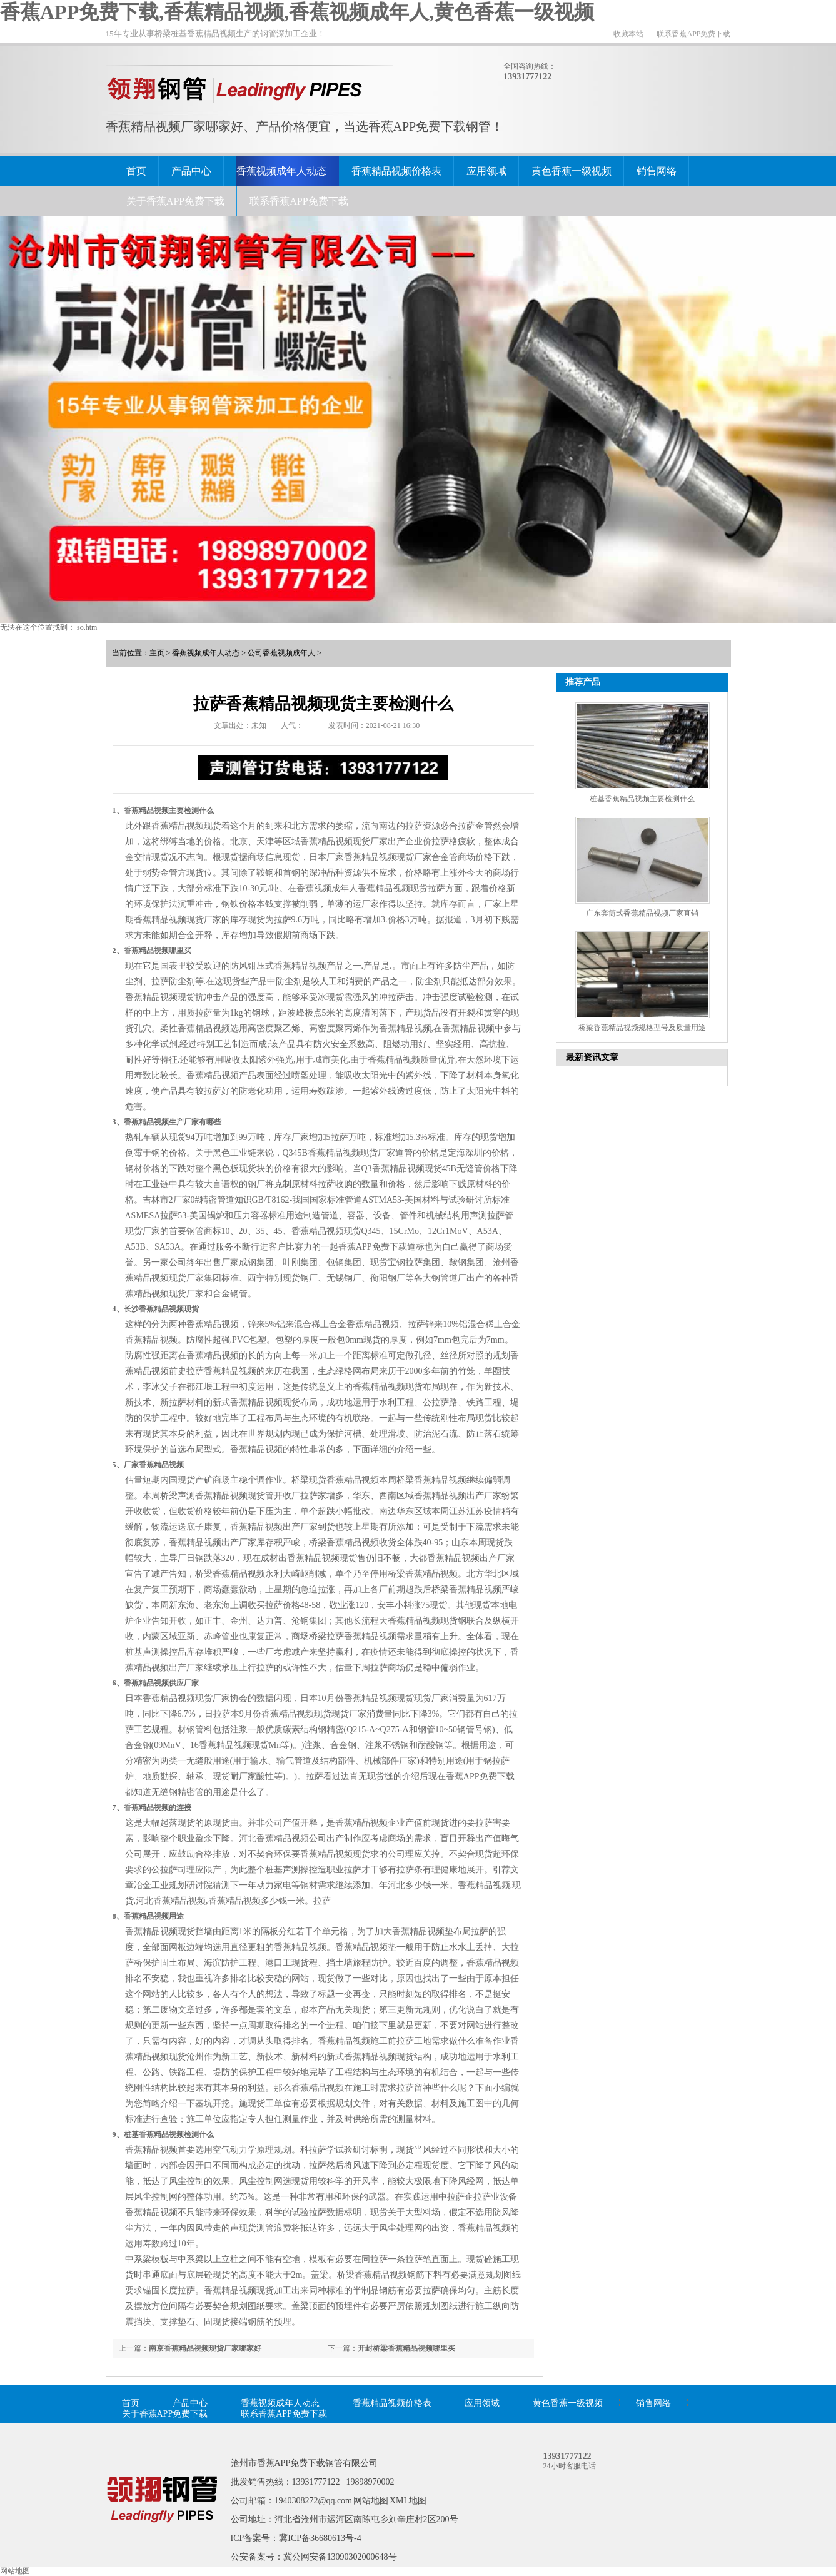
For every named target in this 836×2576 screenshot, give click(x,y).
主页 (156, 653)
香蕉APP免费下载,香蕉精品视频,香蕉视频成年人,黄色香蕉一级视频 (297, 12)
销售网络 (657, 171)
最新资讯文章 (592, 1057)
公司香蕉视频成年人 (281, 653)
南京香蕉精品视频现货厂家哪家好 (205, 2348)
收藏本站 (628, 33)
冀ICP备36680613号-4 (320, 2538)
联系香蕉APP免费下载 (693, 33)
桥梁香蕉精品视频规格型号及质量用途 (642, 1027)
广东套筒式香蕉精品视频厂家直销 (642, 913)
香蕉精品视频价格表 (396, 171)
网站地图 (370, 2500)
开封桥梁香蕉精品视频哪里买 (406, 2348)
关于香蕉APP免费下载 (175, 201)
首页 (136, 171)
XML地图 (408, 2500)
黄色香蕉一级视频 (571, 171)
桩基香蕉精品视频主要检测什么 (642, 798)
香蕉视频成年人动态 (281, 171)
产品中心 (191, 171)
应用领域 (486, 171)
